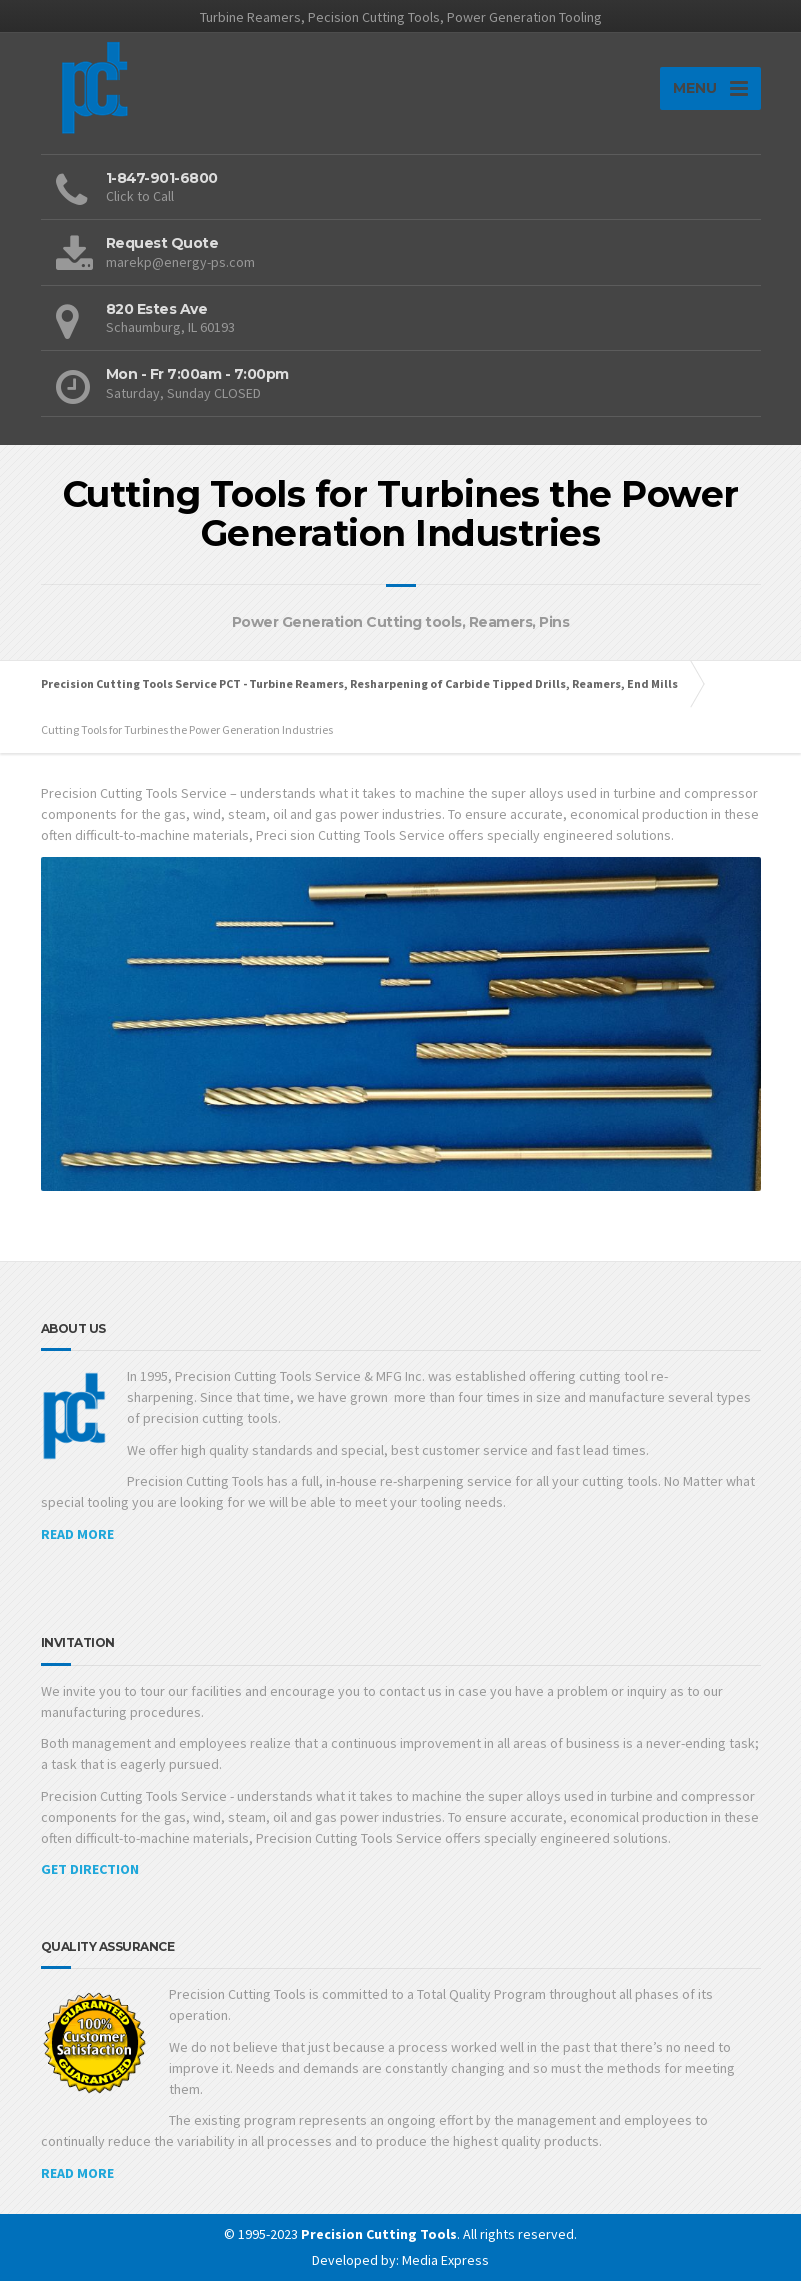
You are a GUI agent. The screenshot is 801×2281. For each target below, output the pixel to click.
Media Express (445, 2260)
